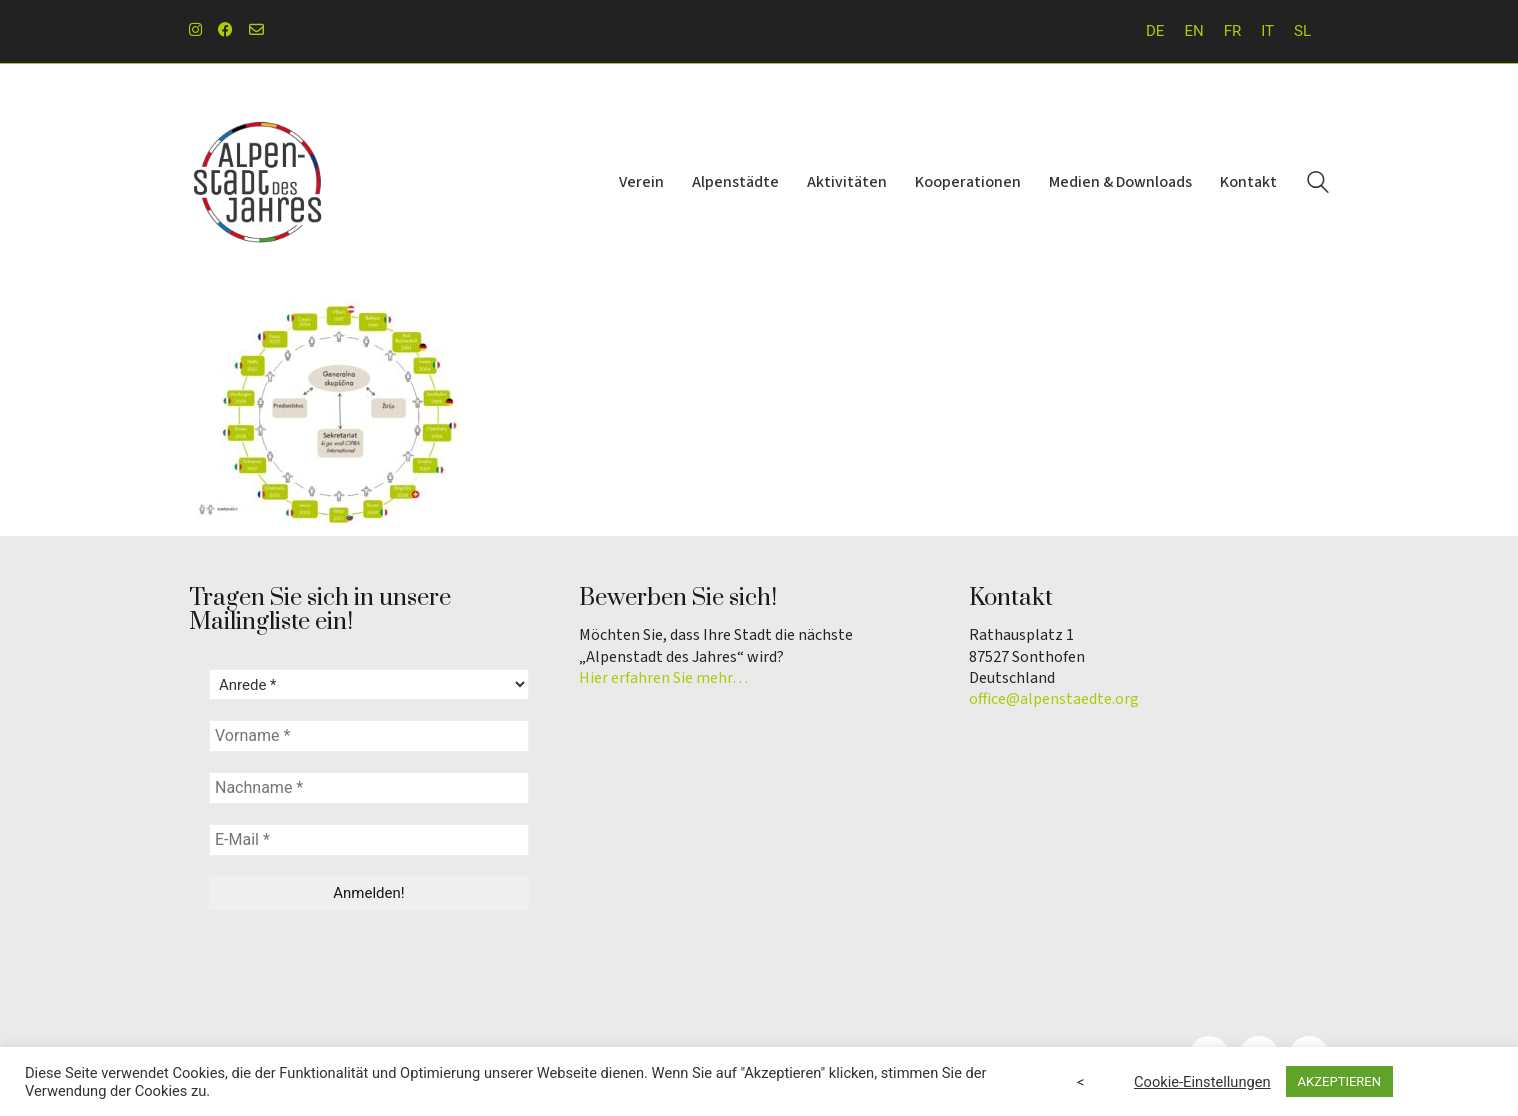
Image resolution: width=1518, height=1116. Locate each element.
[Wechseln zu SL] (1302, 31)
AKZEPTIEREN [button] (1339, 1081)
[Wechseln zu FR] (1233, 31)
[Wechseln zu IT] (1267, 31)
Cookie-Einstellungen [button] (1202, 1082)
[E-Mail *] (369, 840)
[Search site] (1318, 185)
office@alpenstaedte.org (1054, 699)
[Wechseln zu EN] (1193, 31)
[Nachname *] (369, 788)
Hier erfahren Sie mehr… (663, 678)
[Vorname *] (369, 736)
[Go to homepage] (259, 183)
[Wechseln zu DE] (1155, 31)
